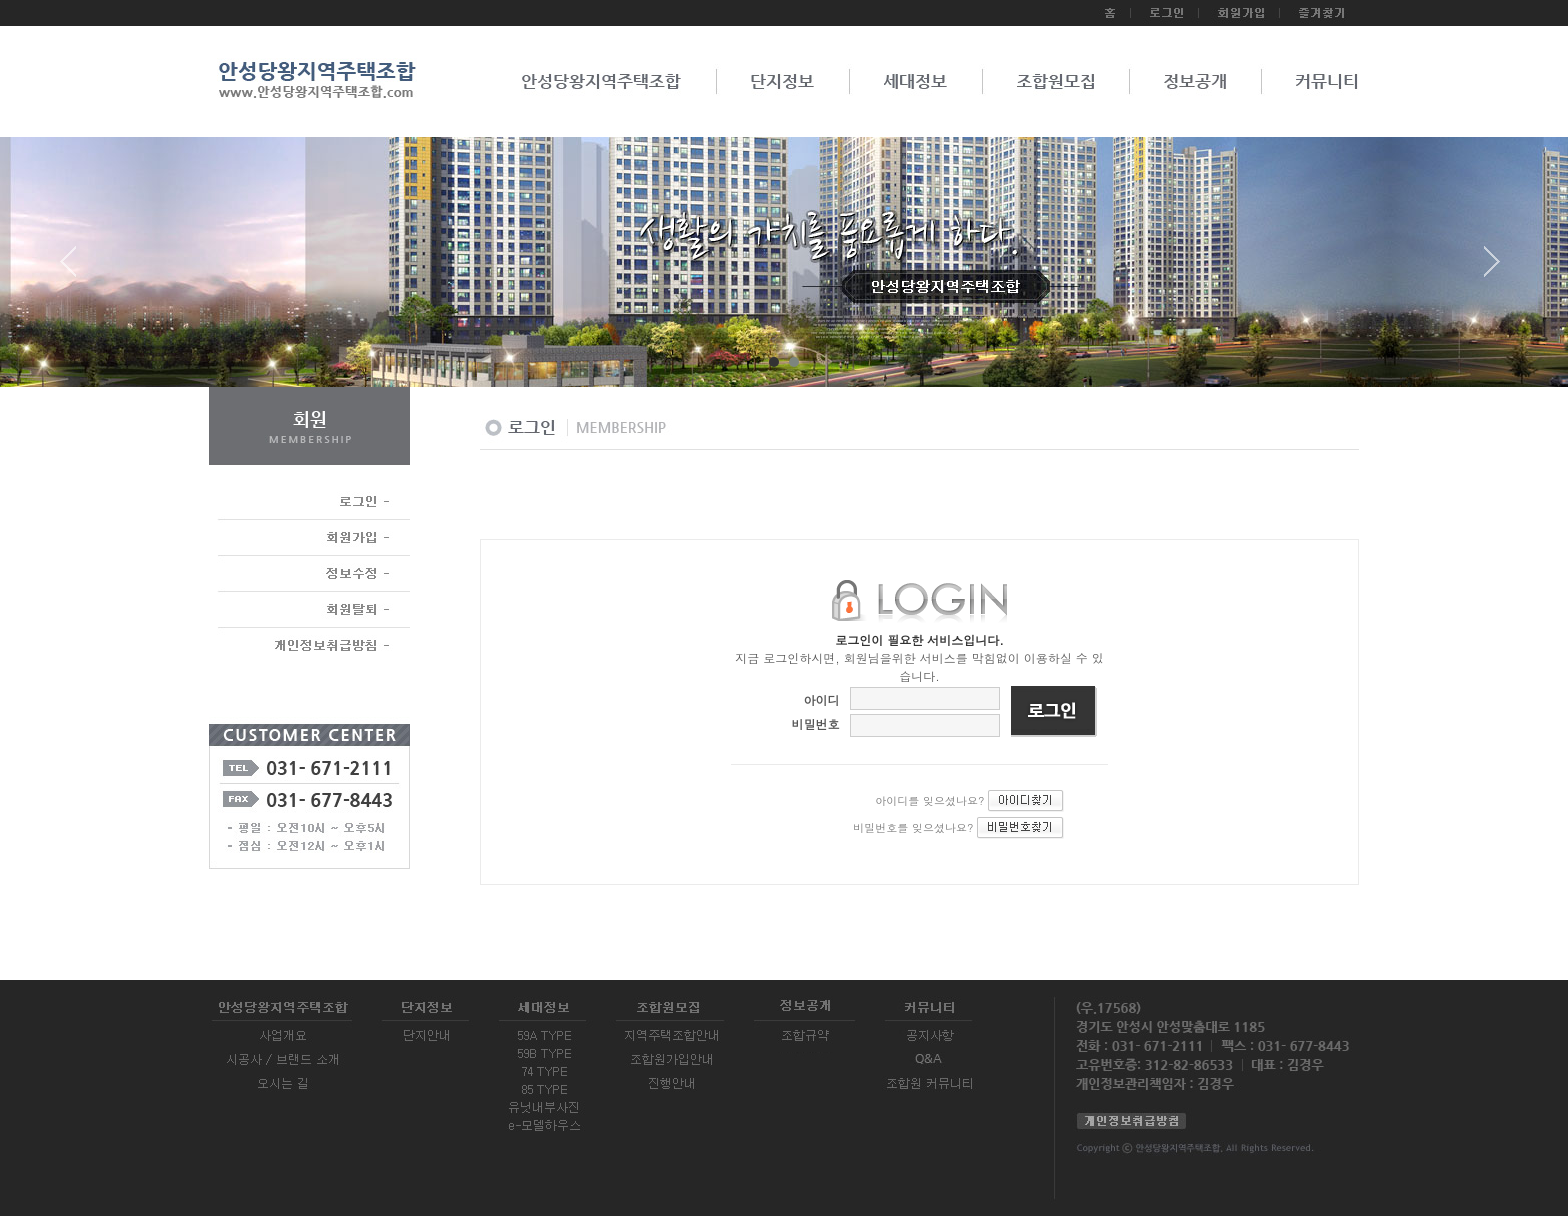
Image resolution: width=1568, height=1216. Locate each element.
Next (1492, 269)
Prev (76, 269)
